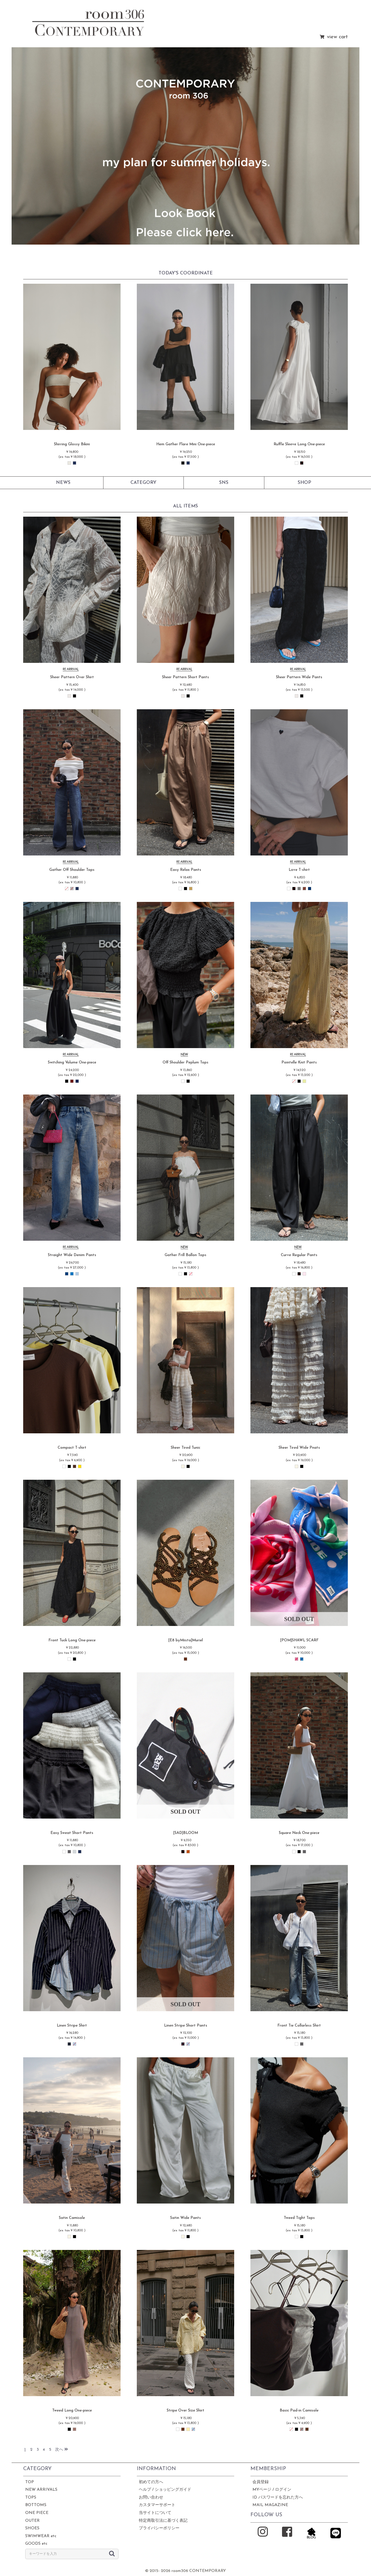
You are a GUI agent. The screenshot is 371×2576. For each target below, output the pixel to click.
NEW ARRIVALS (41, 2490)
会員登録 (260, 2482)
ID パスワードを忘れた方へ (277, 2497)
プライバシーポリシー (159, 2528)
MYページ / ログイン (271, 2490)
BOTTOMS (35, 2505)
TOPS (30, 2497)
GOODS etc (36, 2543)
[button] (26, 146)
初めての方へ (151, 2482)
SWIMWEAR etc (41, 2536)
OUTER (32, 2521)
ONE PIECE (36, 2513)
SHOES (32, 2528)
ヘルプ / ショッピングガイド (165, 2490)
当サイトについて (155, 2513)
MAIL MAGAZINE (270, 2505)
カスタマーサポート (157, 2505)
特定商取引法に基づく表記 (163, 2521)
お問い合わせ (151, 2497)
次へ (61, 2449)
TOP (29, 2482)
